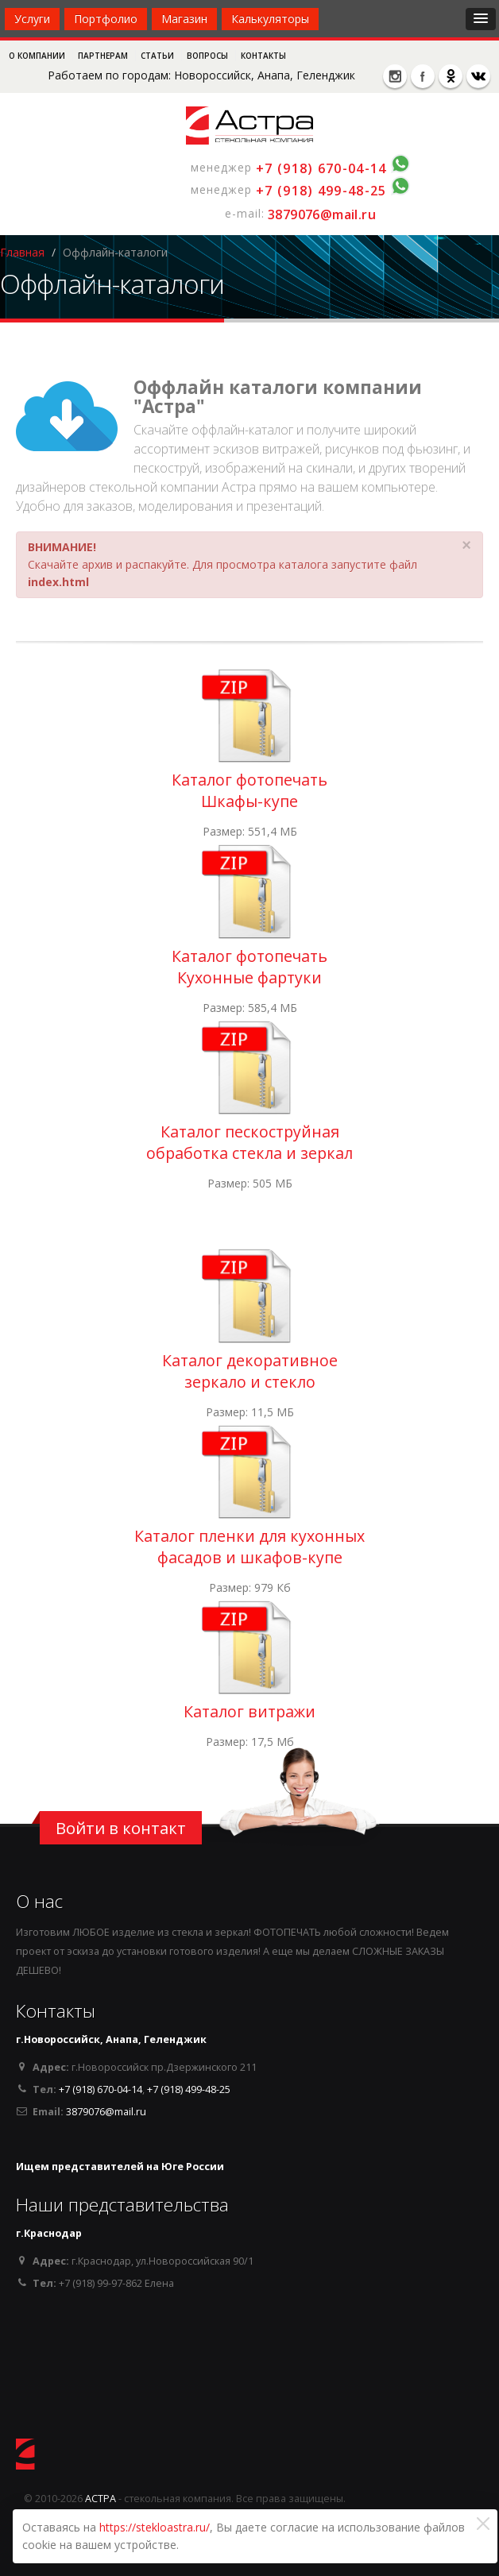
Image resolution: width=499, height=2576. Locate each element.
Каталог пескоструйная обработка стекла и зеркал (249, 1142)
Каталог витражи (249, 1711)
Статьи (158, 55)
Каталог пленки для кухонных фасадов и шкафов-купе (249, 1546)
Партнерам (104, 55)
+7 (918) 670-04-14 (321, 168)
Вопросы (208, 55)
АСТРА (100, 2498)
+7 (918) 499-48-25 (321, 190)
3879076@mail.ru (322, 214)
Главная (22, 252)
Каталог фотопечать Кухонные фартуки (249, 966)
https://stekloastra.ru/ (154, 2527)
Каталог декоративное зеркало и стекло (250, 1371)
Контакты (263, 55)
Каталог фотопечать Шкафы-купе (249, 790)
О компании (38, 55)
